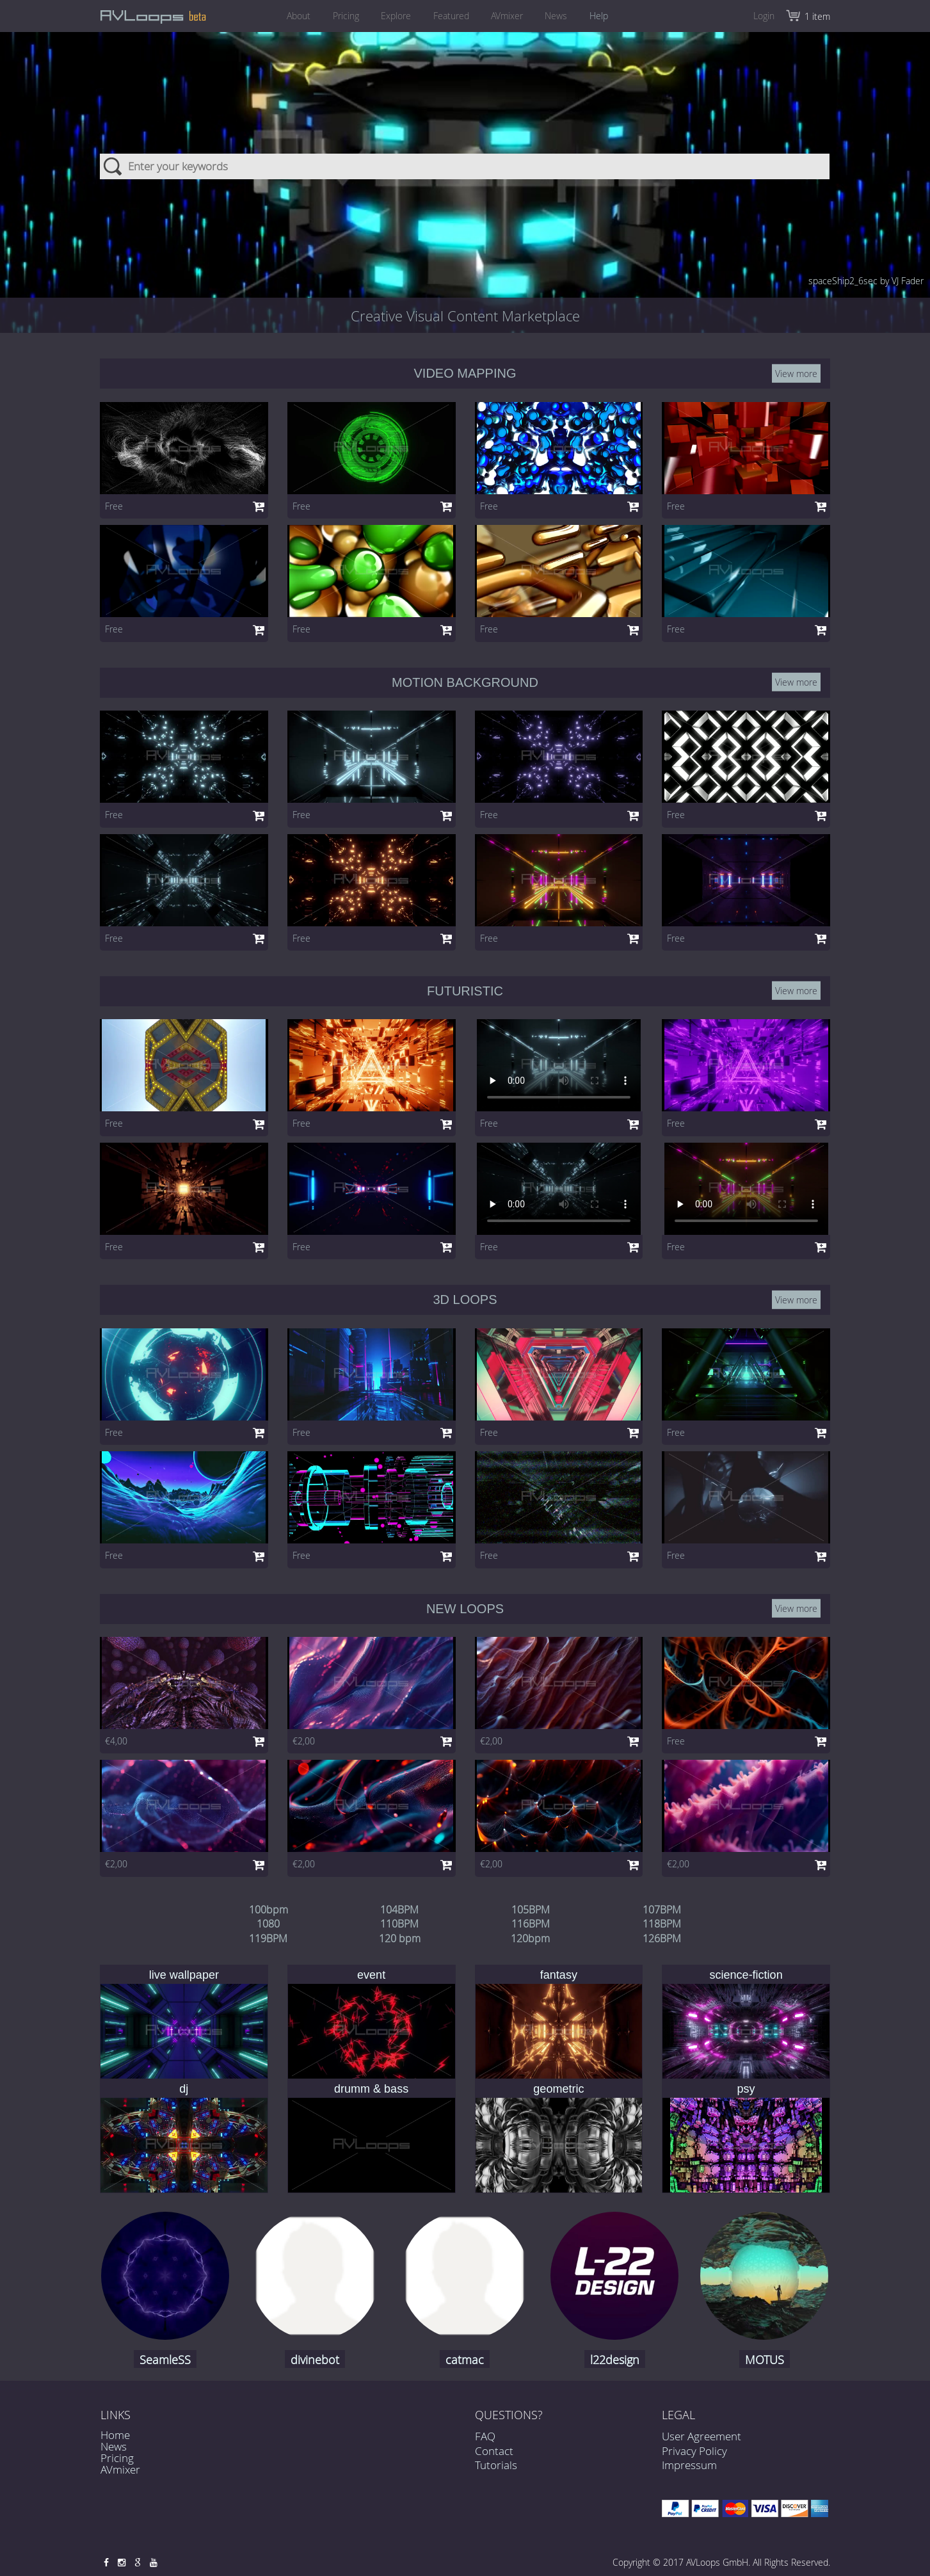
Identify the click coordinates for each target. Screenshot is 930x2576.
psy (746, 2088)
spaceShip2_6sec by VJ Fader (866, 281)
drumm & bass (371, 2088)
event (371, 1974)
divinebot (315, 2359)
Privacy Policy (694, 2450)
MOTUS (764, 2359)
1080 (268, 1924)
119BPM (268, 1938)
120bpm (530, 1938)
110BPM (399, 1924)
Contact (494, 2463)
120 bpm (400, 1938)
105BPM (530, 1910)
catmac (464, 2359)
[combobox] (465, 166)
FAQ (485, 2449)
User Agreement (701, 2436)
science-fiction (746, 1974)
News (561, 16)
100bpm (268, 1910)
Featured (451, 16)
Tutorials (496, 2477)
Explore (394, 16)
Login (763, 16)
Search (113, 166)
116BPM (530, 1924)
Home (115, 2434)
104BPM (399, 1910)
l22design (614, 2359)
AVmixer (509, 16)
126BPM (662, 1938)
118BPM (662, 1924)
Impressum (689, 2465)
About (292, 16)
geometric (558, 2088)
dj (183, 2088)
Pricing (341, 16)
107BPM (662, 1910)
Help (606, 16)
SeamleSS (165, 2359)
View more (796, 373)
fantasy (558, 1974)
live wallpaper (184, 1974)
